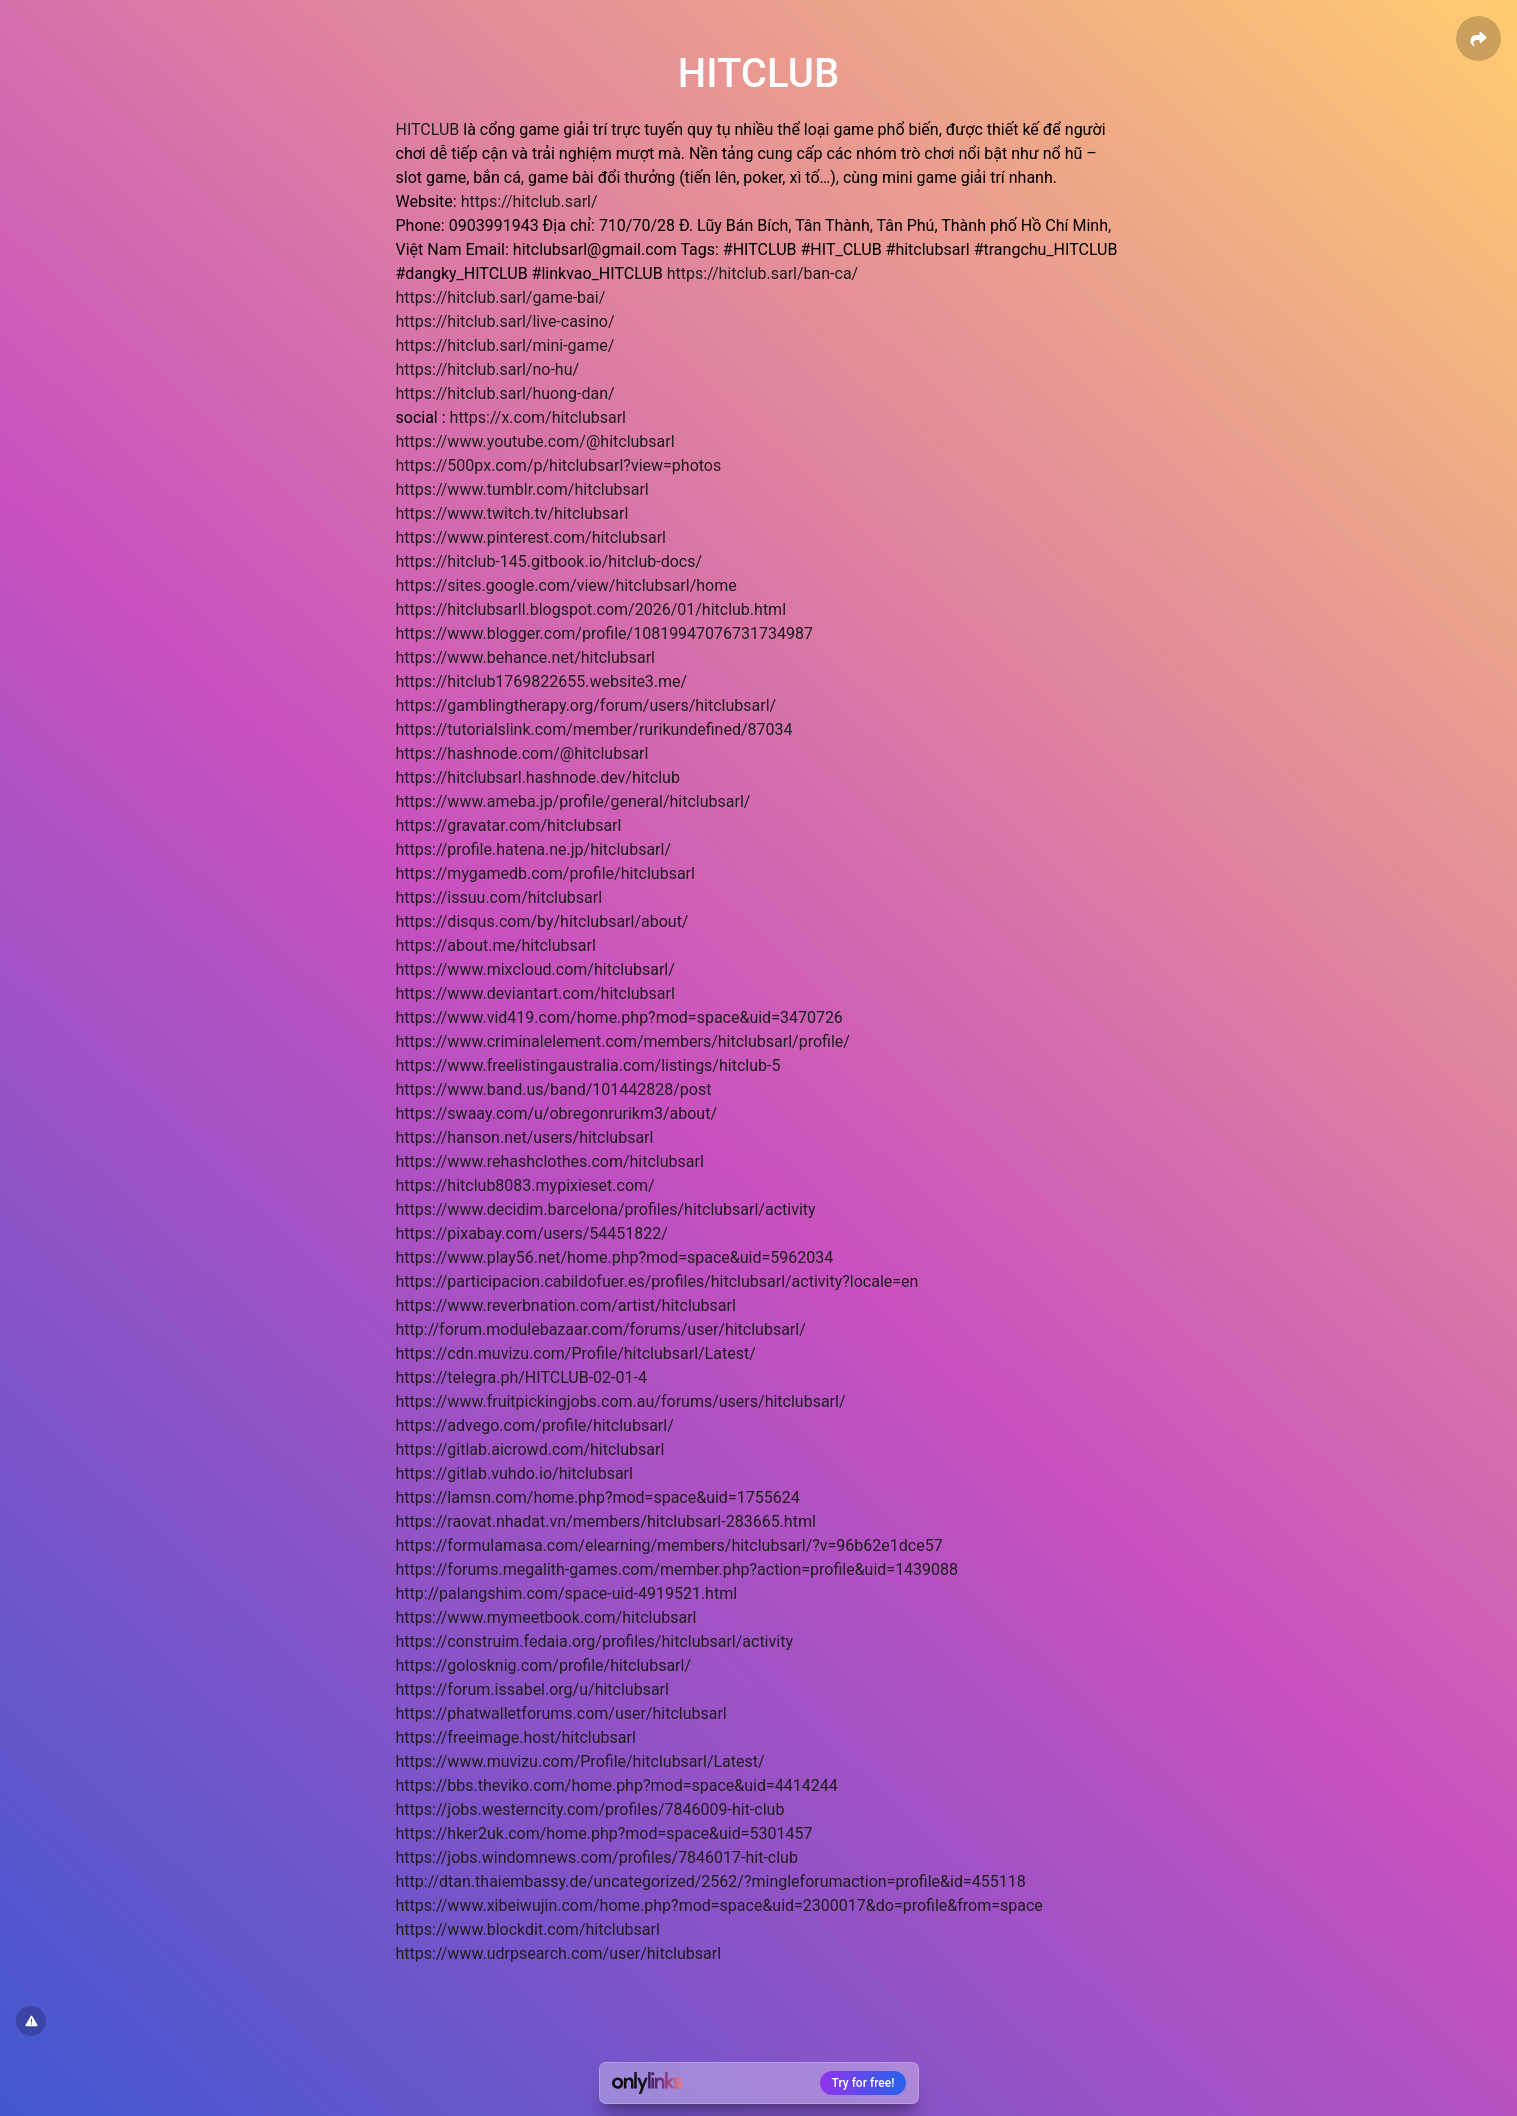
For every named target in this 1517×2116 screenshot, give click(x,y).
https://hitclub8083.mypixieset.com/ (525, 1185)
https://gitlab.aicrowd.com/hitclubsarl (530, 1449)
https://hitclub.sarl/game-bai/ (501, 297)
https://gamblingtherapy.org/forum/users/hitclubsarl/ (586, 705)
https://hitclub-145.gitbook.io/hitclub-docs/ (549, 561)
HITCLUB (428, 129)
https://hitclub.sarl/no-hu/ (488, 369)
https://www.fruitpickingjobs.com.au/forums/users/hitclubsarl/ (621, 1401)
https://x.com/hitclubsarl (538, 417)
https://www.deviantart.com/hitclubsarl (535, 993)
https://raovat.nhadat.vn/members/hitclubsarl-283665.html (606, 1521)
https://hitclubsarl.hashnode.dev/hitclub (538, 777)
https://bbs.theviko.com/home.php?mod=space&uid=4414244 (617, 1785)
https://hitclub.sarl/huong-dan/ (505, 393)
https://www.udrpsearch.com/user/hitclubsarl (559, 1953)
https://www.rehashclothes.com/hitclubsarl (550, 1161)
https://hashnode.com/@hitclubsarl (522, 753)
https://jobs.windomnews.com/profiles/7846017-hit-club (597, 1857)
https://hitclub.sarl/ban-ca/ (763, 273)
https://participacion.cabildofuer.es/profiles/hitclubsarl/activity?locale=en (657, 1281)
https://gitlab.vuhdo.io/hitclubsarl (514, 1473)
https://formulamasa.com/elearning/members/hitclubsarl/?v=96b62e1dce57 (669, 1545)
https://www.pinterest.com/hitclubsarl (531, 537)
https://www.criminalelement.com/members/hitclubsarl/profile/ (623, 1041)
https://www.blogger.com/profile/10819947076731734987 (605, 633)
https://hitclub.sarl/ (529, 201)
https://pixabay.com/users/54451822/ (532, 1233)
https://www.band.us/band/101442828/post (554, 1089)
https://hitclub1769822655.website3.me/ (542, 681)
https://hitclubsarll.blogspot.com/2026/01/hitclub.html (591, 609)
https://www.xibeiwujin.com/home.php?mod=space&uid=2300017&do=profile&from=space (719, 1905)
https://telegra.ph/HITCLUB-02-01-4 (521, 1377)
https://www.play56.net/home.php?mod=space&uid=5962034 (615, 1257)
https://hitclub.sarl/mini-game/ (505, 345)
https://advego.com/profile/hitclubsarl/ (535, 1425)
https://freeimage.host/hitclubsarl (516, 1737)
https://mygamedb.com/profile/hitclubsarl (545, 873)
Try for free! (863, 2083)
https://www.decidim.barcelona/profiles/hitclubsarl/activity (606, 1209)
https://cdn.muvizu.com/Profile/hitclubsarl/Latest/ (576, 1353)
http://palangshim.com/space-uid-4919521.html (567, 1593)
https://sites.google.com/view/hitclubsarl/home (566, 585)
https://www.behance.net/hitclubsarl (526, 657)
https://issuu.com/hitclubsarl (499, 897)
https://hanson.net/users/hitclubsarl (525, 1137)
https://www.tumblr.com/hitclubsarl (522, 489)
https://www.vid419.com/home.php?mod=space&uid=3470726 (619, 1017)
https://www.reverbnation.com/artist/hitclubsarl (566, 1305)
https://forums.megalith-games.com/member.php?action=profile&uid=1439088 (677, 1569)
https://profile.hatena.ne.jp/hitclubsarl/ (534, 849)
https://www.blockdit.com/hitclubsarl (528, 1929)
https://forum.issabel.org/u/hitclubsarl (532, 1689)
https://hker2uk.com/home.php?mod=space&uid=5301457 (604, 1833)
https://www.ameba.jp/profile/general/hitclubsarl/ (573, 801)
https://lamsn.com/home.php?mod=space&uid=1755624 (598, 1497)
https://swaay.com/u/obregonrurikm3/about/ (557, 1113)
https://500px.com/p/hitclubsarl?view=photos (559, 465)
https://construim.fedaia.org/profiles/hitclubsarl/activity (594, 1641)
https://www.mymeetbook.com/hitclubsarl (546, 1617)
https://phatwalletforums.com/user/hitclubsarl (561, 1713)
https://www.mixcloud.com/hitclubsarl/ (535, 969)
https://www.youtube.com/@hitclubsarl (535, 441)
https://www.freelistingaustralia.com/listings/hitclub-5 (588, 1065)
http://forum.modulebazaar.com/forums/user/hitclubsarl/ (601, 1329)
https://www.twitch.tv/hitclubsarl (512, 513)
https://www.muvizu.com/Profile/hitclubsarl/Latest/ (580, 1761)
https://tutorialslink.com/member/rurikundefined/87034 (594, 729)
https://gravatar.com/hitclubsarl (509, 825)
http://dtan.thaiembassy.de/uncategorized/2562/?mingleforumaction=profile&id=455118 (711, 1881)
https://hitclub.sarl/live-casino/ (505, 321)
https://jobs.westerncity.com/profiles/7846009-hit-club (590, 1809)
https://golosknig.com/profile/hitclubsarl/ (544, 1665)
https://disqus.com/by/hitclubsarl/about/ (542, 921)
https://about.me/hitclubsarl (496, 945)
